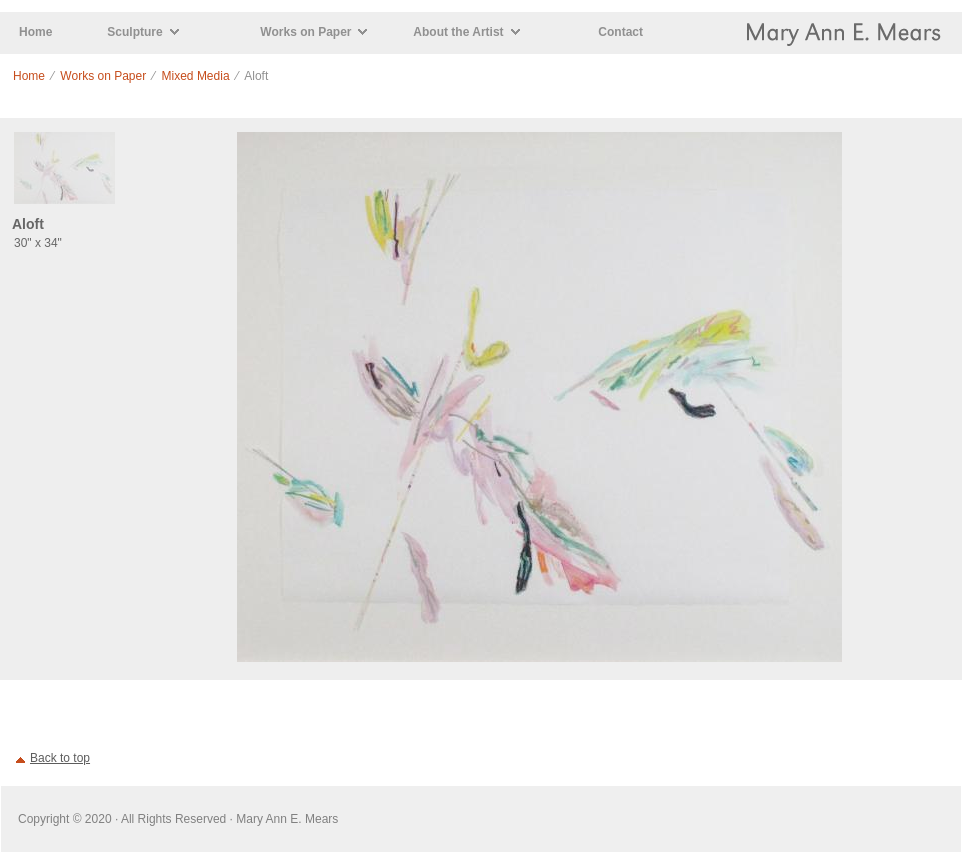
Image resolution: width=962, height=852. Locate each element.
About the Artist (458, 32)
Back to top (60, 758)
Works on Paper (305, 32)
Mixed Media (196, 76)
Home (35, 32)
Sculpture (134, 32)
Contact (620, 32)
